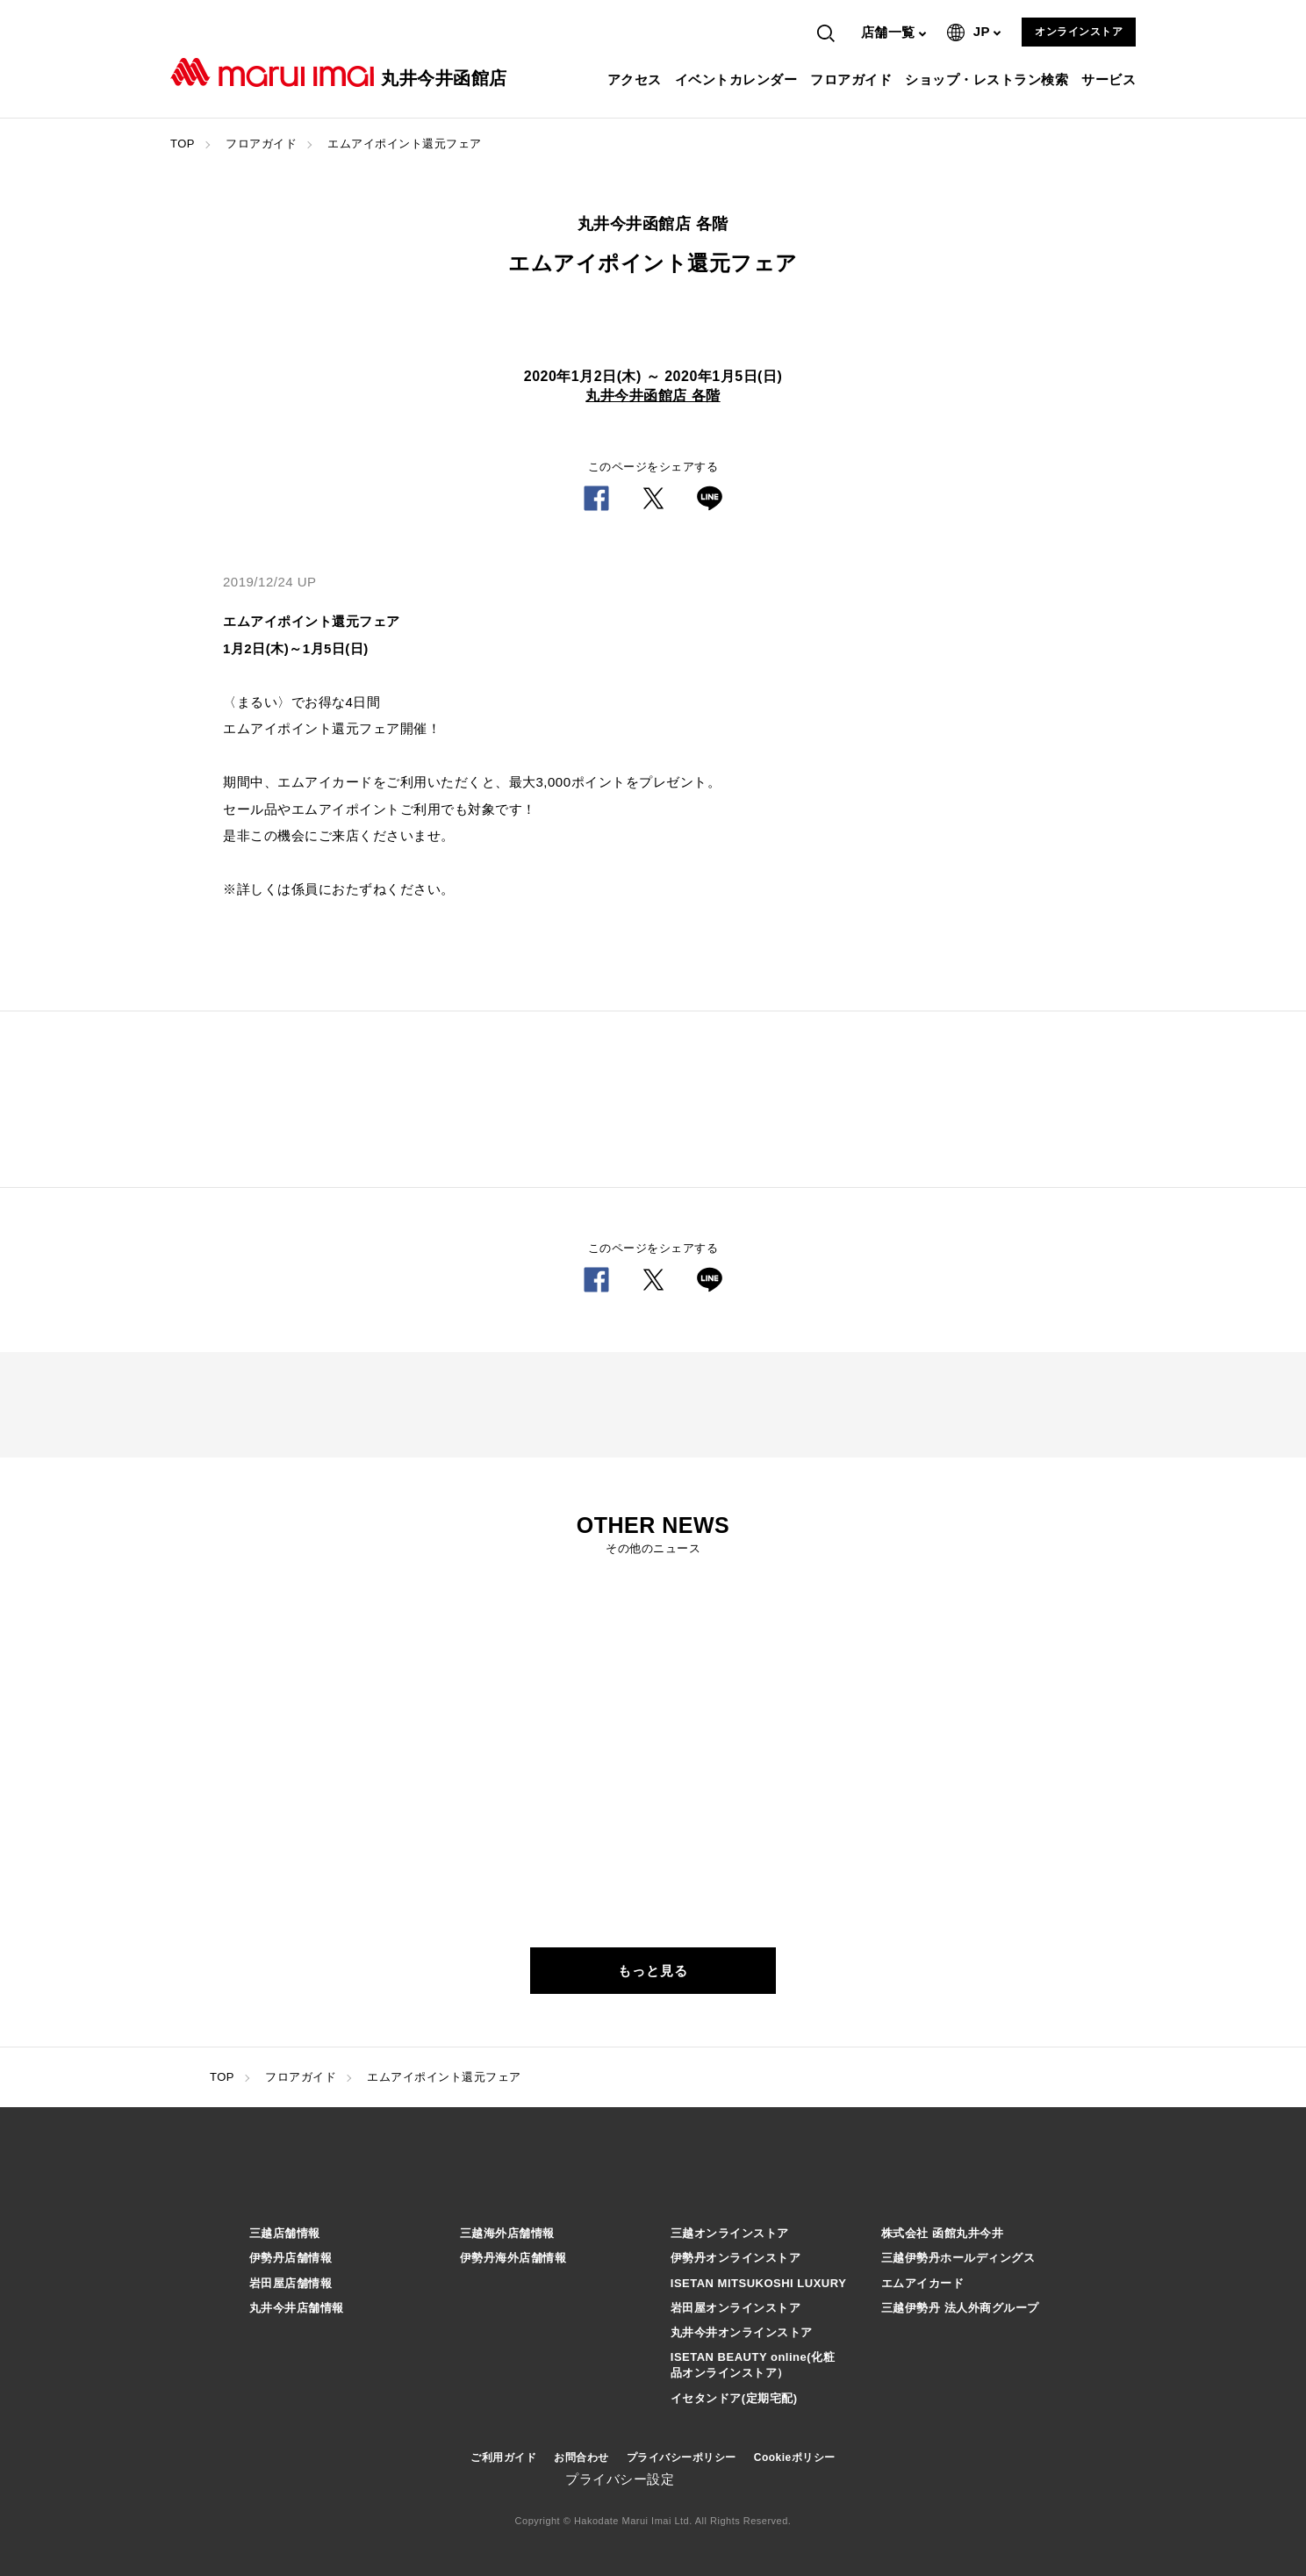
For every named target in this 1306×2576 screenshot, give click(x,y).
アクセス (637, 79)
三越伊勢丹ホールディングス (958, 2257)
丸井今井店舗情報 (296, 2307)
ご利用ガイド (503, 2457)
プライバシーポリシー (681, 2457)
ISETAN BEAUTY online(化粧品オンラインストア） (753, 2364)
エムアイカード (923, 2283)
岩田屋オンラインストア (736, 2307)
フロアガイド (853, 79)
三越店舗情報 (284, 2233)
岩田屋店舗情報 (291, 2283)
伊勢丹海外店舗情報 (513, 2257)
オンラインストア (1079, 31)
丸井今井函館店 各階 (652, 395)
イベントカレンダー (738, 79)
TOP (182, 143)
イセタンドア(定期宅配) (734, 2398)
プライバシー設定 (619, 2479)
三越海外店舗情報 (507, 2233)
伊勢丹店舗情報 (291, 2257)
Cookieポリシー (795, 2457)
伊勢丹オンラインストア (736, 2257)
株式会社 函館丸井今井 (942, 2233)
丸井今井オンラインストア (742, 2332)
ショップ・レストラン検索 (988, 79)
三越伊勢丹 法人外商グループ (960, 2307)
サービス (1111, 79)
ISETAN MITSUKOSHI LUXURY (759, 2283)
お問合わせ (581, 2457)
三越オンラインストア (730, 2233)
